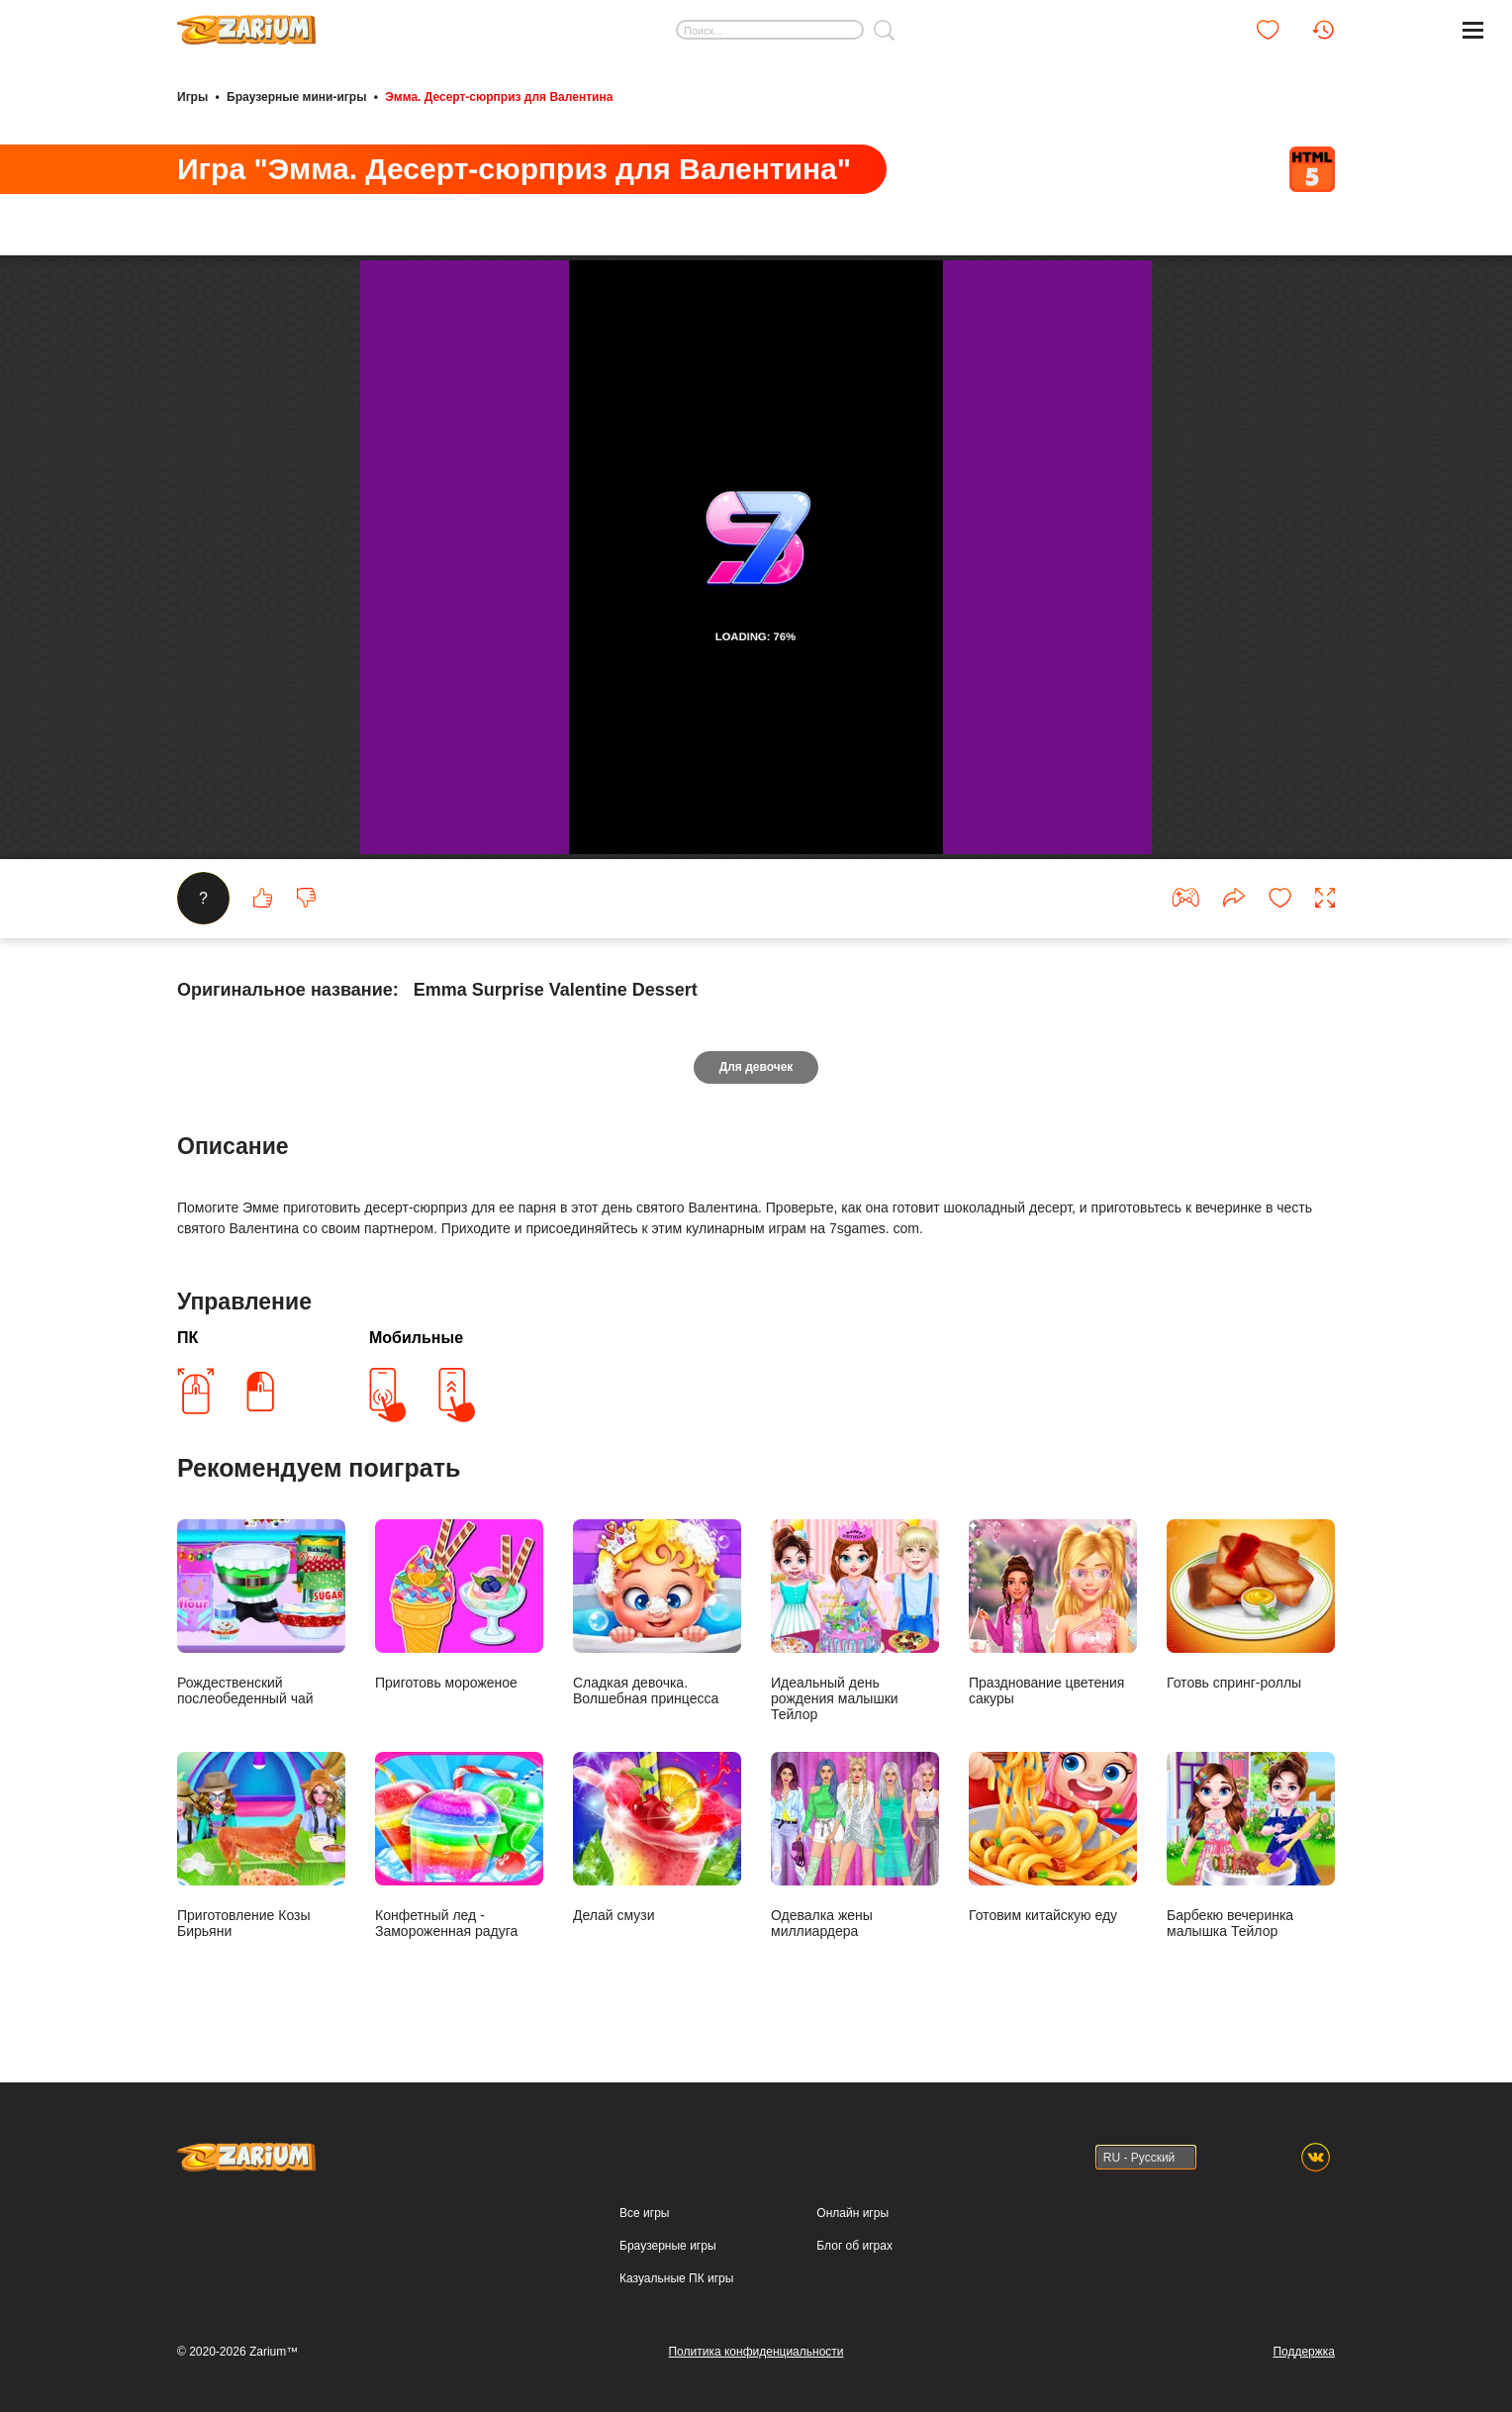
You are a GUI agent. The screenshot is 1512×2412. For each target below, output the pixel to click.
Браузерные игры (667, 2246)
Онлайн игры (852, 2213)
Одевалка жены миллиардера (855, 1845)
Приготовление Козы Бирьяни (261, 1845)
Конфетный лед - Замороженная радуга (459, 1845)
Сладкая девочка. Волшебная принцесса (657, 1612)
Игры (192, 97)
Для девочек (756, 1067)
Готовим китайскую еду (1053, 1837)
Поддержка (1304, 2352)
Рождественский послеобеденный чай (261, 1612)
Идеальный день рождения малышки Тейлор (855, 1620)
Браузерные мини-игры (296, 97)
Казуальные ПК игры (676, 2278)
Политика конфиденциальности (755, 2352)
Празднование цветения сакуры (1053, 1612)
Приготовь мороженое (459, 1604)
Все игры (644, 2213)
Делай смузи (657, 1837)
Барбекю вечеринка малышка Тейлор (1251, 1845)
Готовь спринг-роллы (1251, 1604)
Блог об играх (854, 2246)
